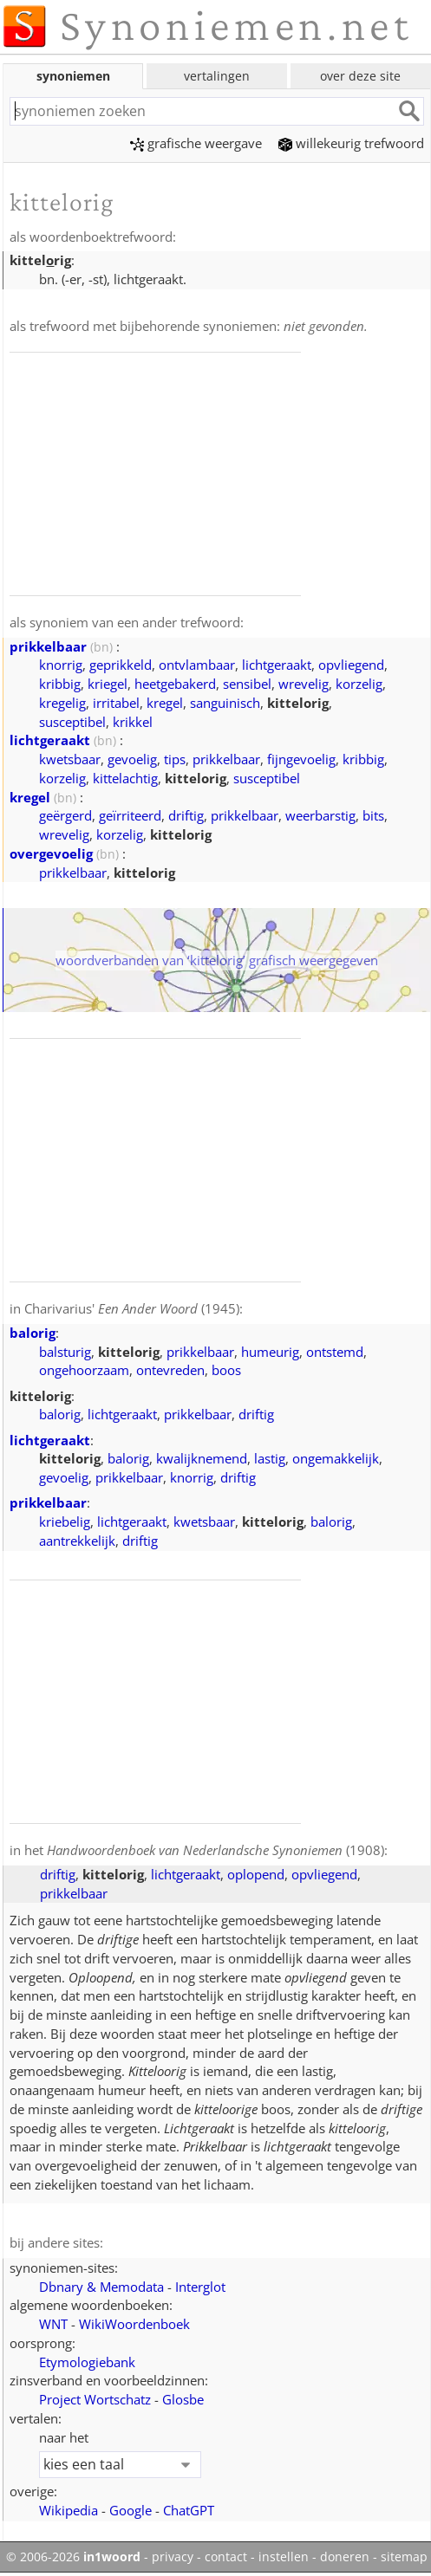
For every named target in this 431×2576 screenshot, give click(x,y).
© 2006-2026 (73, 2557)
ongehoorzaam (84, 1370)
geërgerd (65, 815)
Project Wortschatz (95, 2399)
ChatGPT (188, 2510)
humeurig (270, 1351)
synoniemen (73, 76)
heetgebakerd (175, 683)
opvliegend (351, 664)
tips (175, 759)
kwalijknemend (201, 1458)
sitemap (404, 2557)
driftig (186, 815)
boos (226, 1370)
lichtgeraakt (276, 664)
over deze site (360, 76)
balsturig (65, 1351)
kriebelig (64, 1521)
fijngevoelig (301, 759)
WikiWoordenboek (134, 2324)
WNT (53, 2324)
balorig (33, 1332)
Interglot (200, 2286)
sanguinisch (225, 702)
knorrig (60, 664)
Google (130, 2510)
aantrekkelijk (77, 1540)
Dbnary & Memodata (101, 2286)
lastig (269, 1458)
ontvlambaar (197, 664)
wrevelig (303, 683)
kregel (165, 702)
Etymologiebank (87, 2362)
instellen (283, 2557)
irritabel (116, 702)
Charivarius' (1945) (131, 1308)
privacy (172, 2557)
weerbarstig (320, 815)
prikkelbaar (48, 646)
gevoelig (132, 759)
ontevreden (170, 1370)
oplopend (255, 1874)
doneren (344, 2557)
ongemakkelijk (335, 1458)
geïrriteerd (130, 815)
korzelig (359, 683)
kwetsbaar (70, 759)
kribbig (60, 683)
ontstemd (334, 1351)
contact (226, 2557)
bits (373, 815)
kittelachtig (125, 778)
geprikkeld (120, 664)
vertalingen (217, 76)
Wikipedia (68, 2510)
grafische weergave (196, 143)
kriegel (107, 683)
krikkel (133, 721)
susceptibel (72, 721)
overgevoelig (51, 853)
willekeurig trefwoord (351, 143)
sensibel (247, 683)
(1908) (215, 1850)
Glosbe (183, 2399)
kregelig (62, 702)
